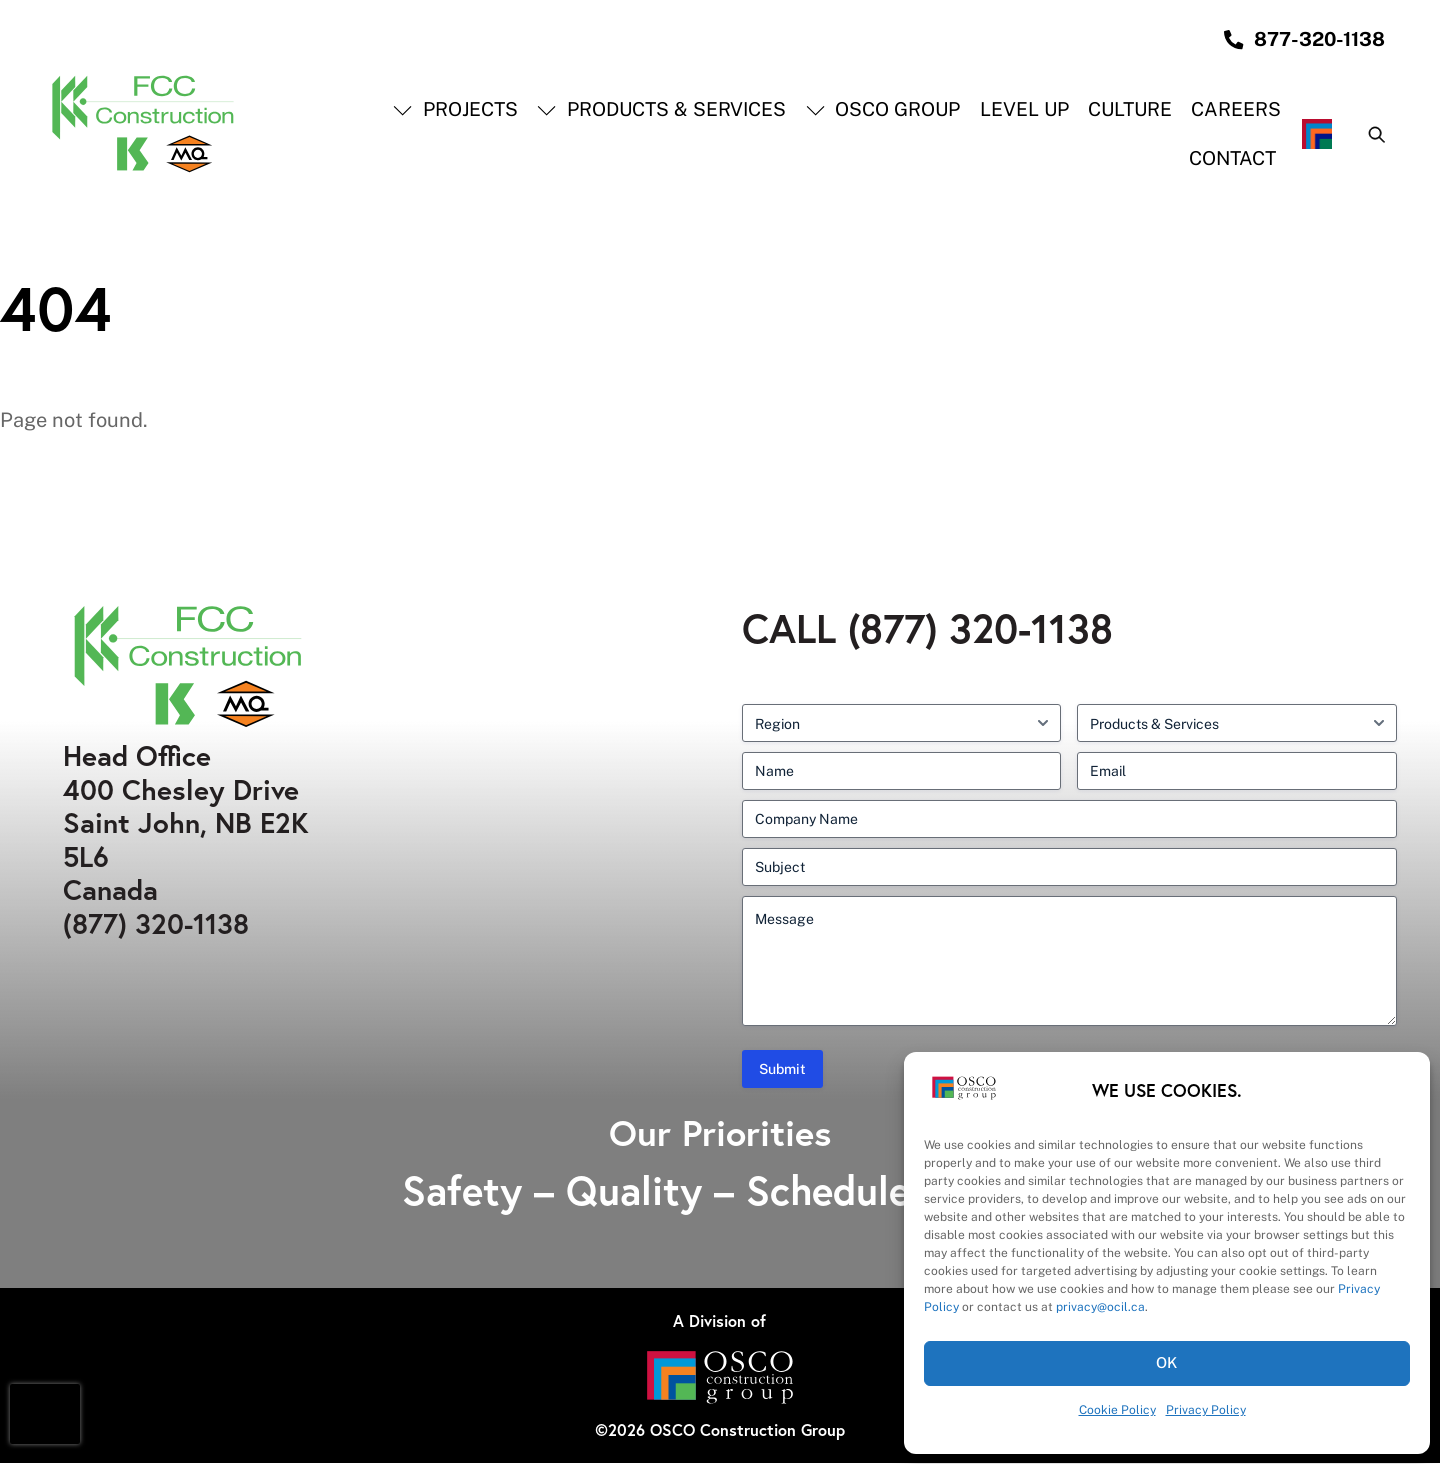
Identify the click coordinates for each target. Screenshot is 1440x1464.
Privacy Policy (1206, 1410)
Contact (1233, 159)
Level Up (1024, 110)
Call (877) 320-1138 (927, 629)
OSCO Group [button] (883, 110)
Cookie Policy (1117, 1410)
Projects (456, 110)
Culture (1130, 110)
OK (1167, 1362)
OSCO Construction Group (747, 1430)
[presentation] (45, 1414)
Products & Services (662, 110)
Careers (1237, 110)
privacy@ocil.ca (1100, 1307)
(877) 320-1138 (156, 924)
